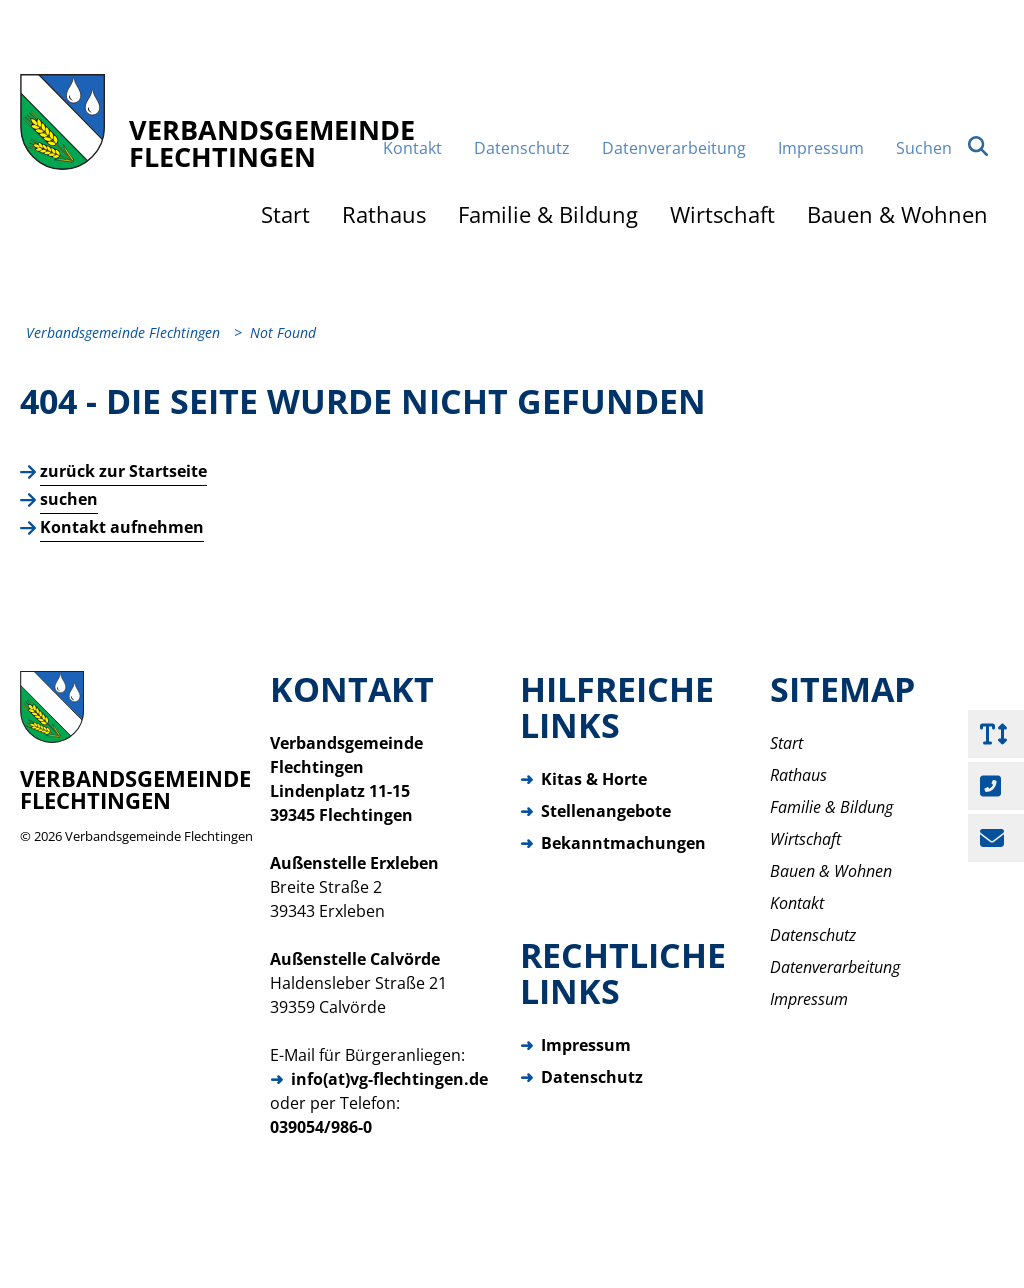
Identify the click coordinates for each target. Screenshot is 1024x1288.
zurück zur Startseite (123, 492)
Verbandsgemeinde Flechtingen (159, 857)
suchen (69, 520)
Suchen (942, 165)
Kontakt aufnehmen (122, 548)
